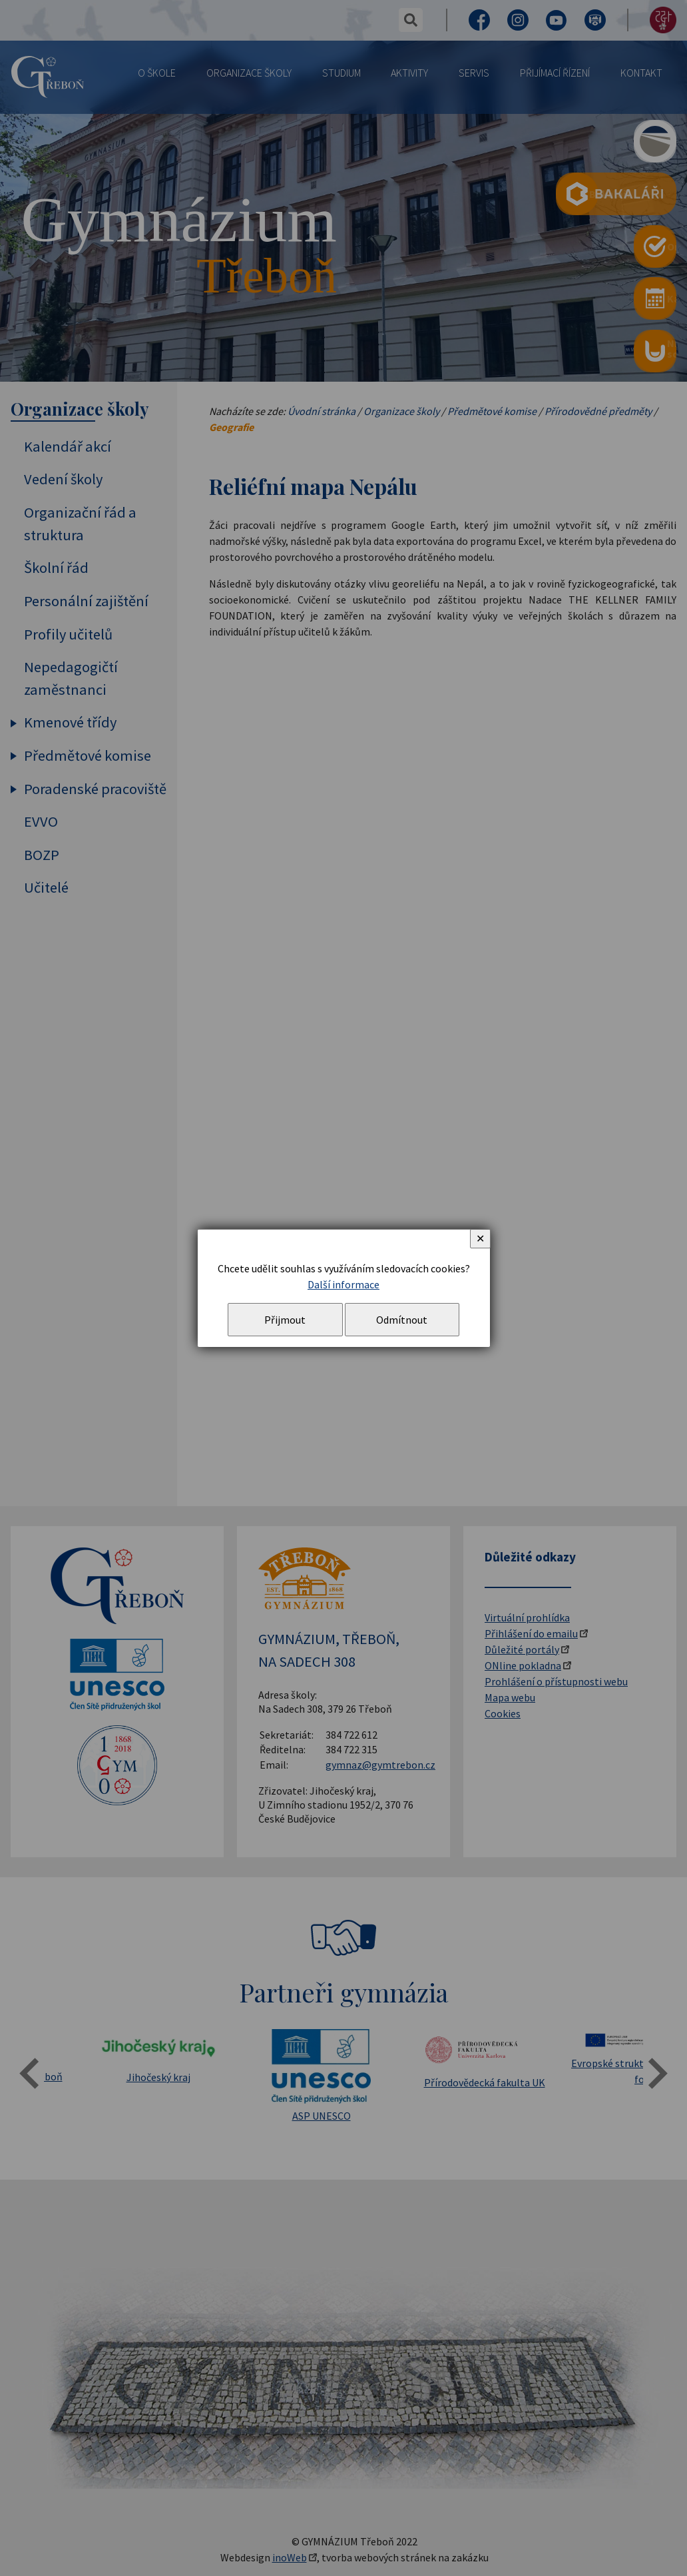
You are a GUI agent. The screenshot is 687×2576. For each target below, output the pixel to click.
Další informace (343, 1284)
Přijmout (285, 1319)
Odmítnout (401, 1319)
